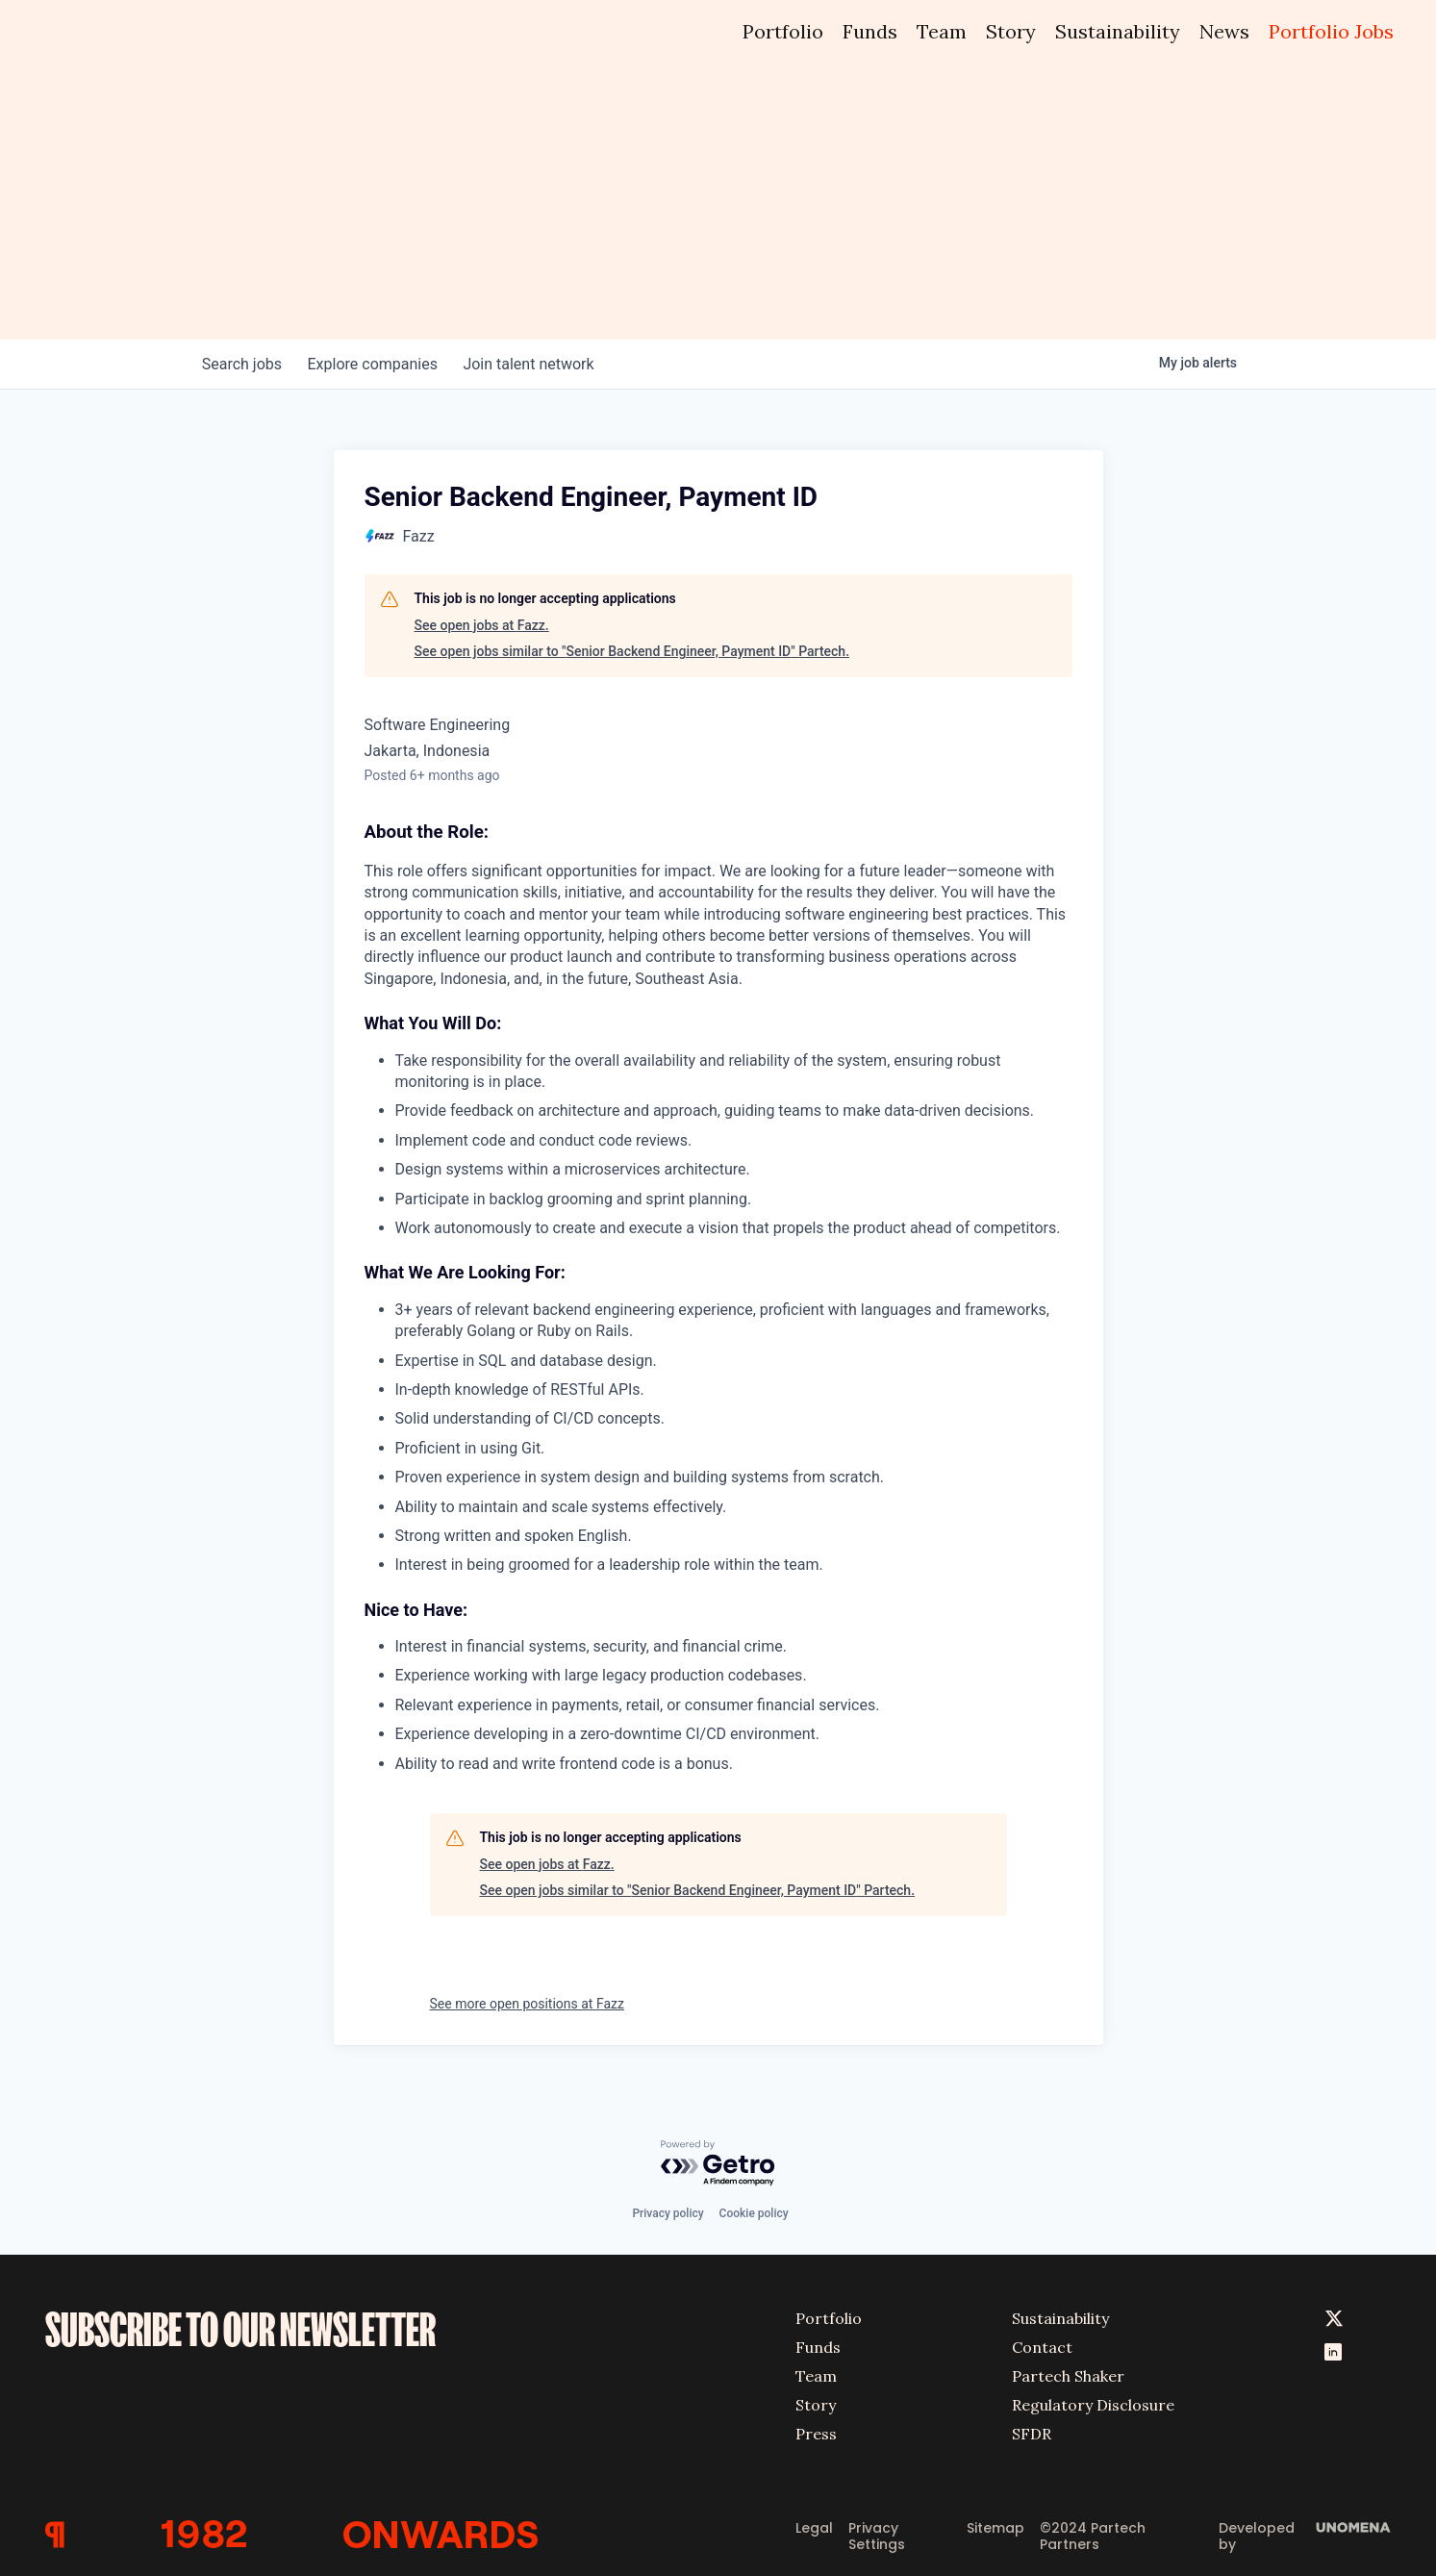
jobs (245, 364)
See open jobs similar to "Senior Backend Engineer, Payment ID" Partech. (632, 651)
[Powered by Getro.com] (718, 2161)
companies (380, 364)
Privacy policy (667, 2209)
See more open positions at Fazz (527, 2003)
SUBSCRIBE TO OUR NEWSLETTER (240, 2326)
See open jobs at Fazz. (482, 625)
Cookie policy (754, 2209)
